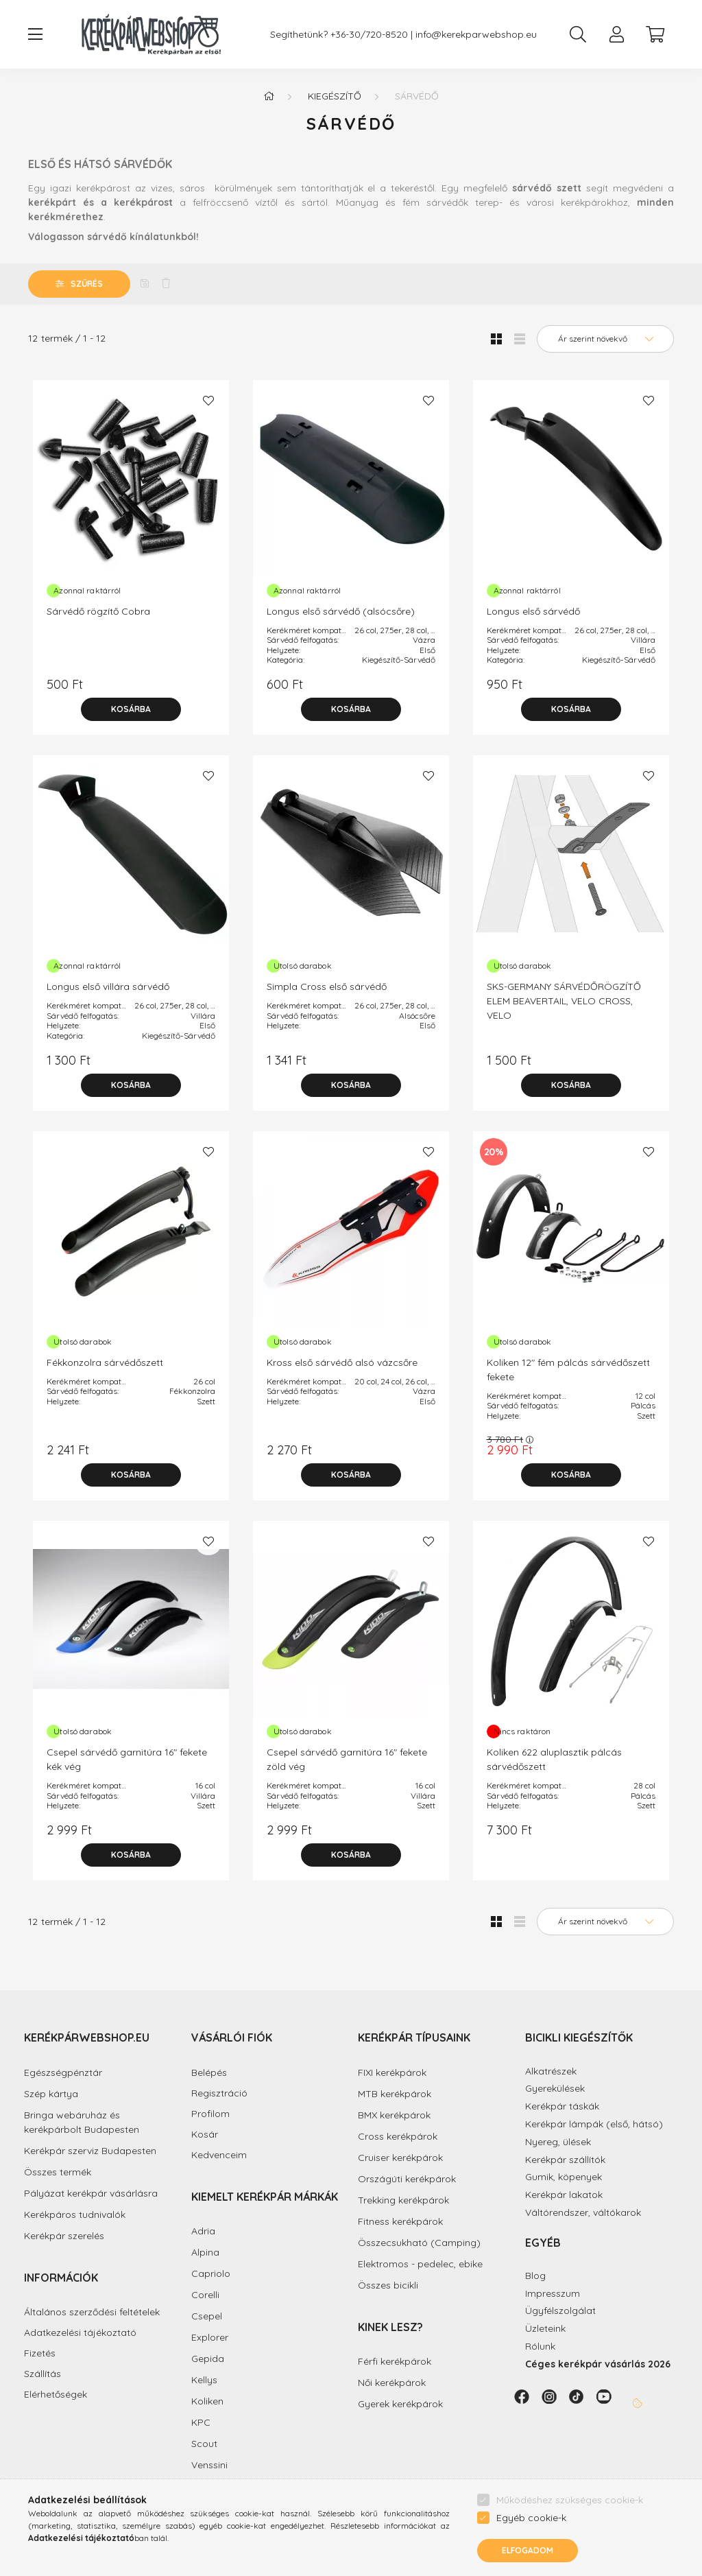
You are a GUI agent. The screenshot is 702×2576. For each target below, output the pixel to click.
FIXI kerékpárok (392, 2072)
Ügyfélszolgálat (560, 2310)
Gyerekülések (555, 2088)
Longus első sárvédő (533, 611)
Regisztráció (219, 2093)
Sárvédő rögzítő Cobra (98, 611)
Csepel (206, 2316)
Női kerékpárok (392, 2382)
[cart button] (654, 34)
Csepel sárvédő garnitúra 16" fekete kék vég (127, 1759)
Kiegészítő (334, 96)
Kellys (204, 2380)
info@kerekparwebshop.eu (476, 34)
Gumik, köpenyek (563, 2177)
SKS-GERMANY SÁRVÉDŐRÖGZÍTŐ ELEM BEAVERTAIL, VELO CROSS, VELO (564, 1000)
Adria (203, 2231)
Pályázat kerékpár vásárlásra (91, 2193)
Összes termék (57, 2172)
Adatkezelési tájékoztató (80, 2333)
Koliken (207, 2401)
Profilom (210, 2114)
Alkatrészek (551, 2071)
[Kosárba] (131, 709)
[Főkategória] (268, 96)
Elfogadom (527, 2550)
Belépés (209, 2073)
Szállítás (42, 2374)
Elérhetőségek (55, 2394)
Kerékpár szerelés (64, 2236)
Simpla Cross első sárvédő (327, 986)
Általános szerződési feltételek (92, 2312)
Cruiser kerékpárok (400, 2157)
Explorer (209, 2337)
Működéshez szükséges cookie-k (569, 2500)
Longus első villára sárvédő (108, 986)
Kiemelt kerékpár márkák (264, 2196)
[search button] (578, 34)
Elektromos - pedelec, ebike (420, 2264)
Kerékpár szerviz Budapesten (90, 2150)
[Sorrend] (605, 339)
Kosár (204, 2134)
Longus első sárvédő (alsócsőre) (341, 611)
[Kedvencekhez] (208, 400)
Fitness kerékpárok (400, 2221)
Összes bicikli (388, 2285)
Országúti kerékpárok (407, 2179)
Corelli (205, 2295)
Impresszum (552, 2293)
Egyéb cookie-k (531, 2518)
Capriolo (210, 2273)
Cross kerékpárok (397, 2136)
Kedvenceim (219, 2155)
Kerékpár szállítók (565, 2159)
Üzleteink (545, 2328)
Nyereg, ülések (558, 2142)
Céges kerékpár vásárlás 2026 (597, 2364)
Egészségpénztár (63, 2072)
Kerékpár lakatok (564, 2194)
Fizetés (40, 2353)
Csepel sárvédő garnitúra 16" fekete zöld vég (347, 1759)
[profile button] (616, 34)
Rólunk (540, 2346)
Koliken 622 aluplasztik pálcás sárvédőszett (554, 1759)
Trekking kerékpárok (403, 2200)
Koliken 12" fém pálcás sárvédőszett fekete (568, 1369)
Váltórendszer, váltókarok (583, 2212)
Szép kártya (51, 2094)
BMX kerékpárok (394, 2115)
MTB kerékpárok (394, 2094)
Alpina (205, 2252)
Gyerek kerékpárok (400, 2404)
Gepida (207, 2358)
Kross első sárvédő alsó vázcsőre (342, 1362)
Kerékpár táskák (562, 2106)
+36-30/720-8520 (369, 34)
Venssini (209, 2465)
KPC (200, 2422)
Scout (204, 2443)
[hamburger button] (35, 34)
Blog (535, 2275)
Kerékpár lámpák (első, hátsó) (594, 2124)
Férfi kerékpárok (394, 2361)
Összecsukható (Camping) (419, 2242)
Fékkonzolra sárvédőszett (105, 1362)
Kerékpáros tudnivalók (74, 2214)
